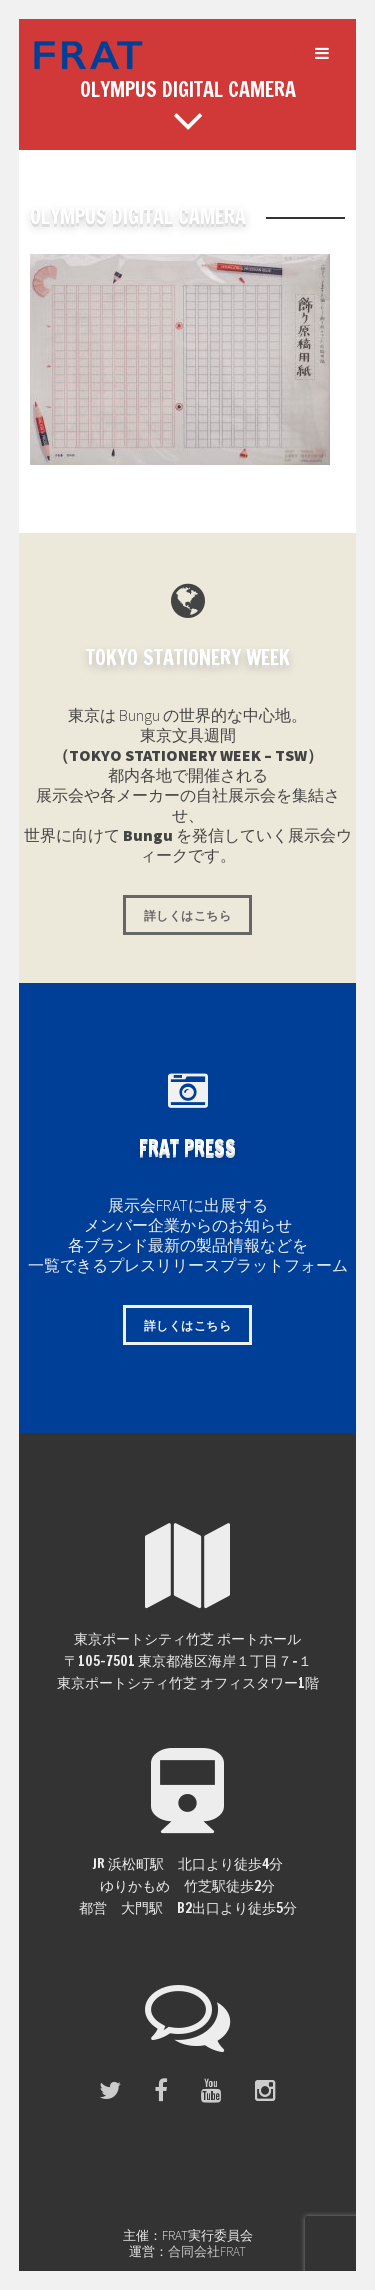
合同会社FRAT (207, 2251)
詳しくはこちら (187, 915)
